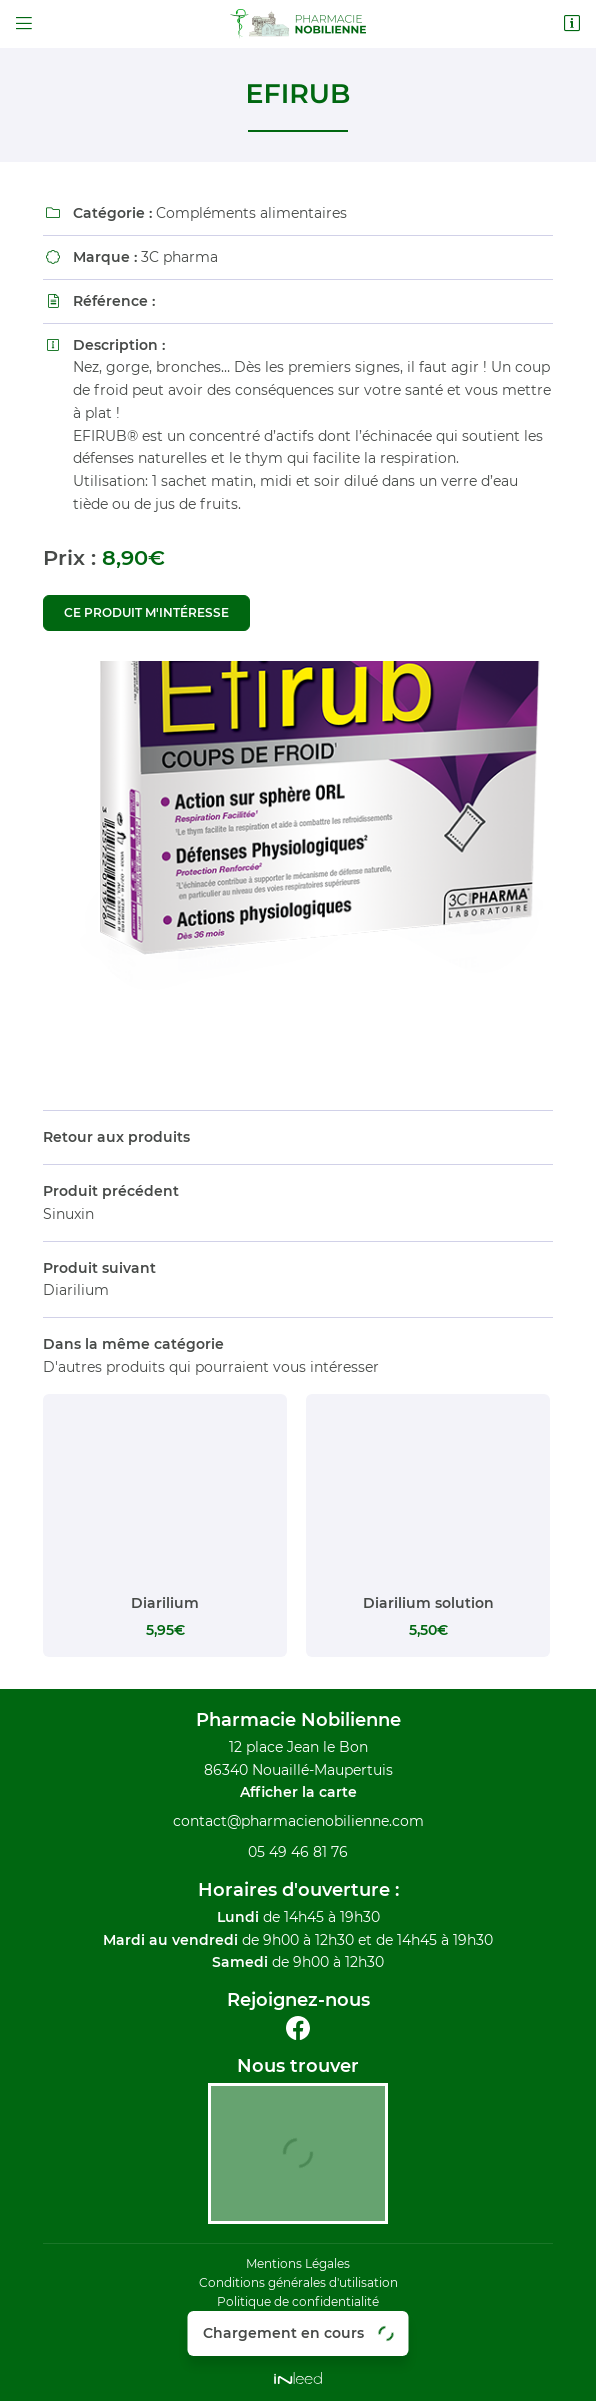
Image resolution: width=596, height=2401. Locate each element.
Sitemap (298, 2340)
